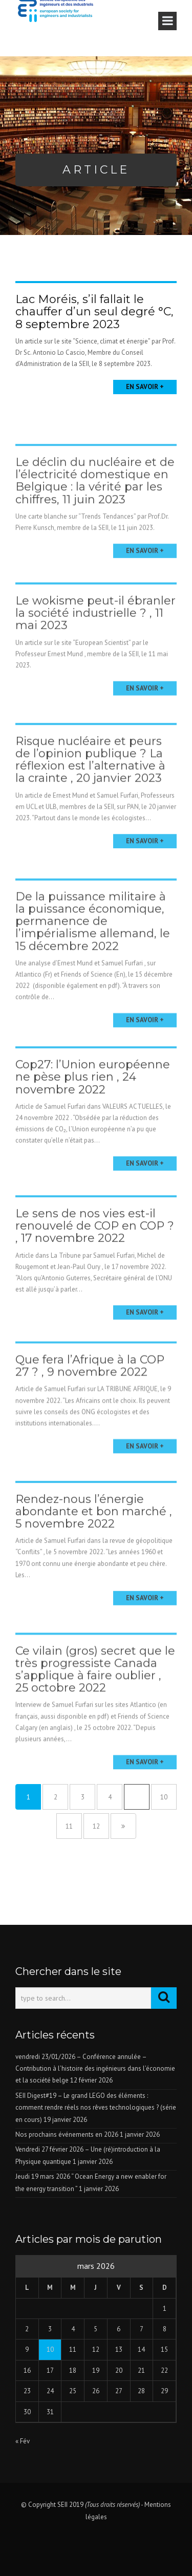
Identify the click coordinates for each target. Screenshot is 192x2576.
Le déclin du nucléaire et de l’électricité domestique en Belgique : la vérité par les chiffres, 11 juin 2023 (95, 508)
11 (69, 1826)
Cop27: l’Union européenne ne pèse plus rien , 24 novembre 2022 (92, 1107)
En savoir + (145, 386)
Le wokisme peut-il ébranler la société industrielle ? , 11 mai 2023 (95, 640)
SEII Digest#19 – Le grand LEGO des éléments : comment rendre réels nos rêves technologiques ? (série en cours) (95, 2107)
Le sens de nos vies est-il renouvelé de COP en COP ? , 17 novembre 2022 (94, 1255)
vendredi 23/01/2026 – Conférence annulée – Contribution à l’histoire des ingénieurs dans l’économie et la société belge (95, 2068)
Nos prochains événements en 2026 (66, 2134)
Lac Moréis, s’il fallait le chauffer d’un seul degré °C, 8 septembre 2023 (94, 311)
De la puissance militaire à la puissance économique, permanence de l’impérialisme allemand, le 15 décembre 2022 (92, 958)
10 (163, 1797)
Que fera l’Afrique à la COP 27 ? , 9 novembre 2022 (89, 1393)
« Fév (22, 2441)
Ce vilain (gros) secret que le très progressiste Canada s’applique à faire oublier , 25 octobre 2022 (95, 1702)
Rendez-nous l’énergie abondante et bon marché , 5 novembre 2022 (93, 1541)
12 (96, 1826)
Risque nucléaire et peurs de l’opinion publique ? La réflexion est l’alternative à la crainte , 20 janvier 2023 (90, 789)
